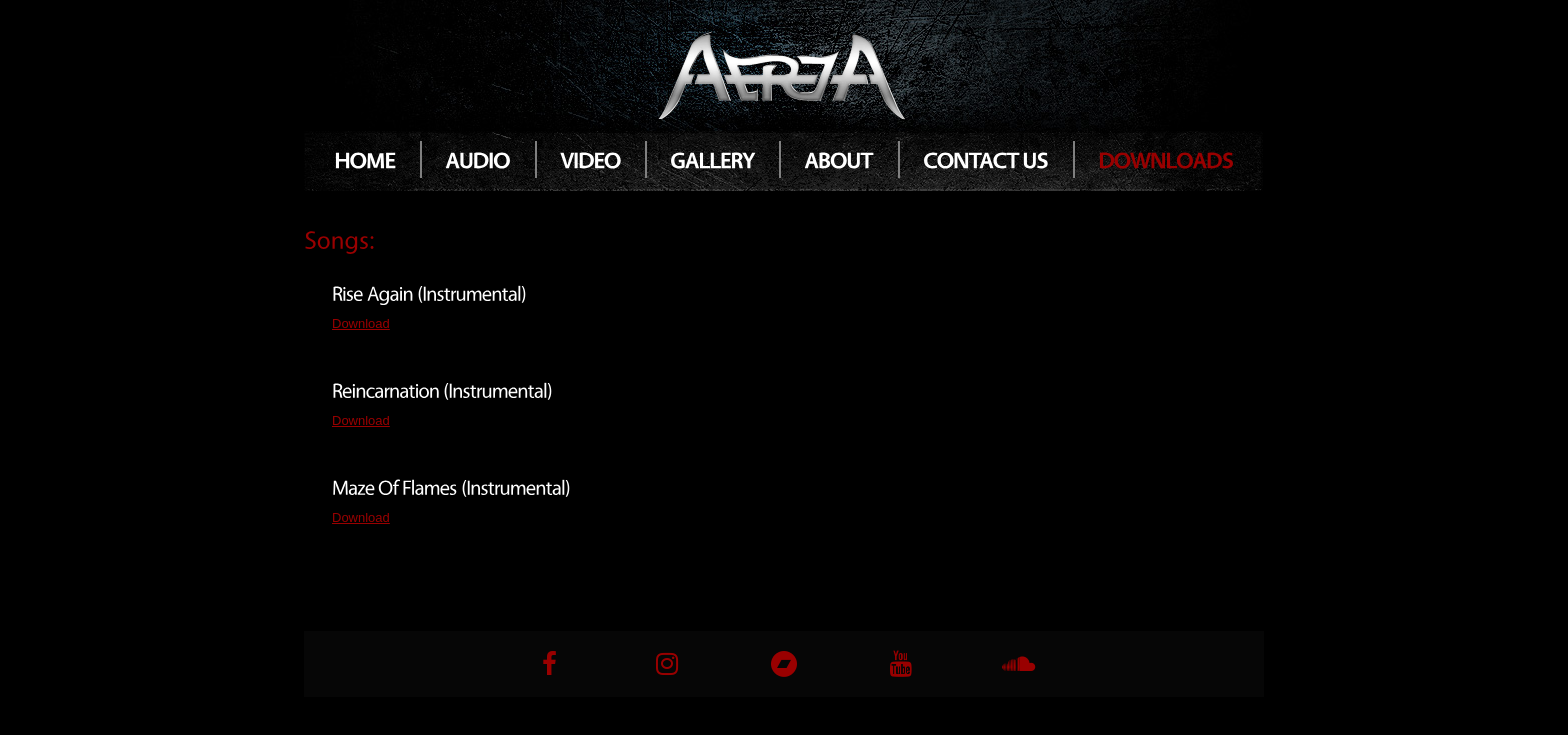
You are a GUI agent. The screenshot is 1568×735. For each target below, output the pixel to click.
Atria (784, 74)
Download (361, 323)
